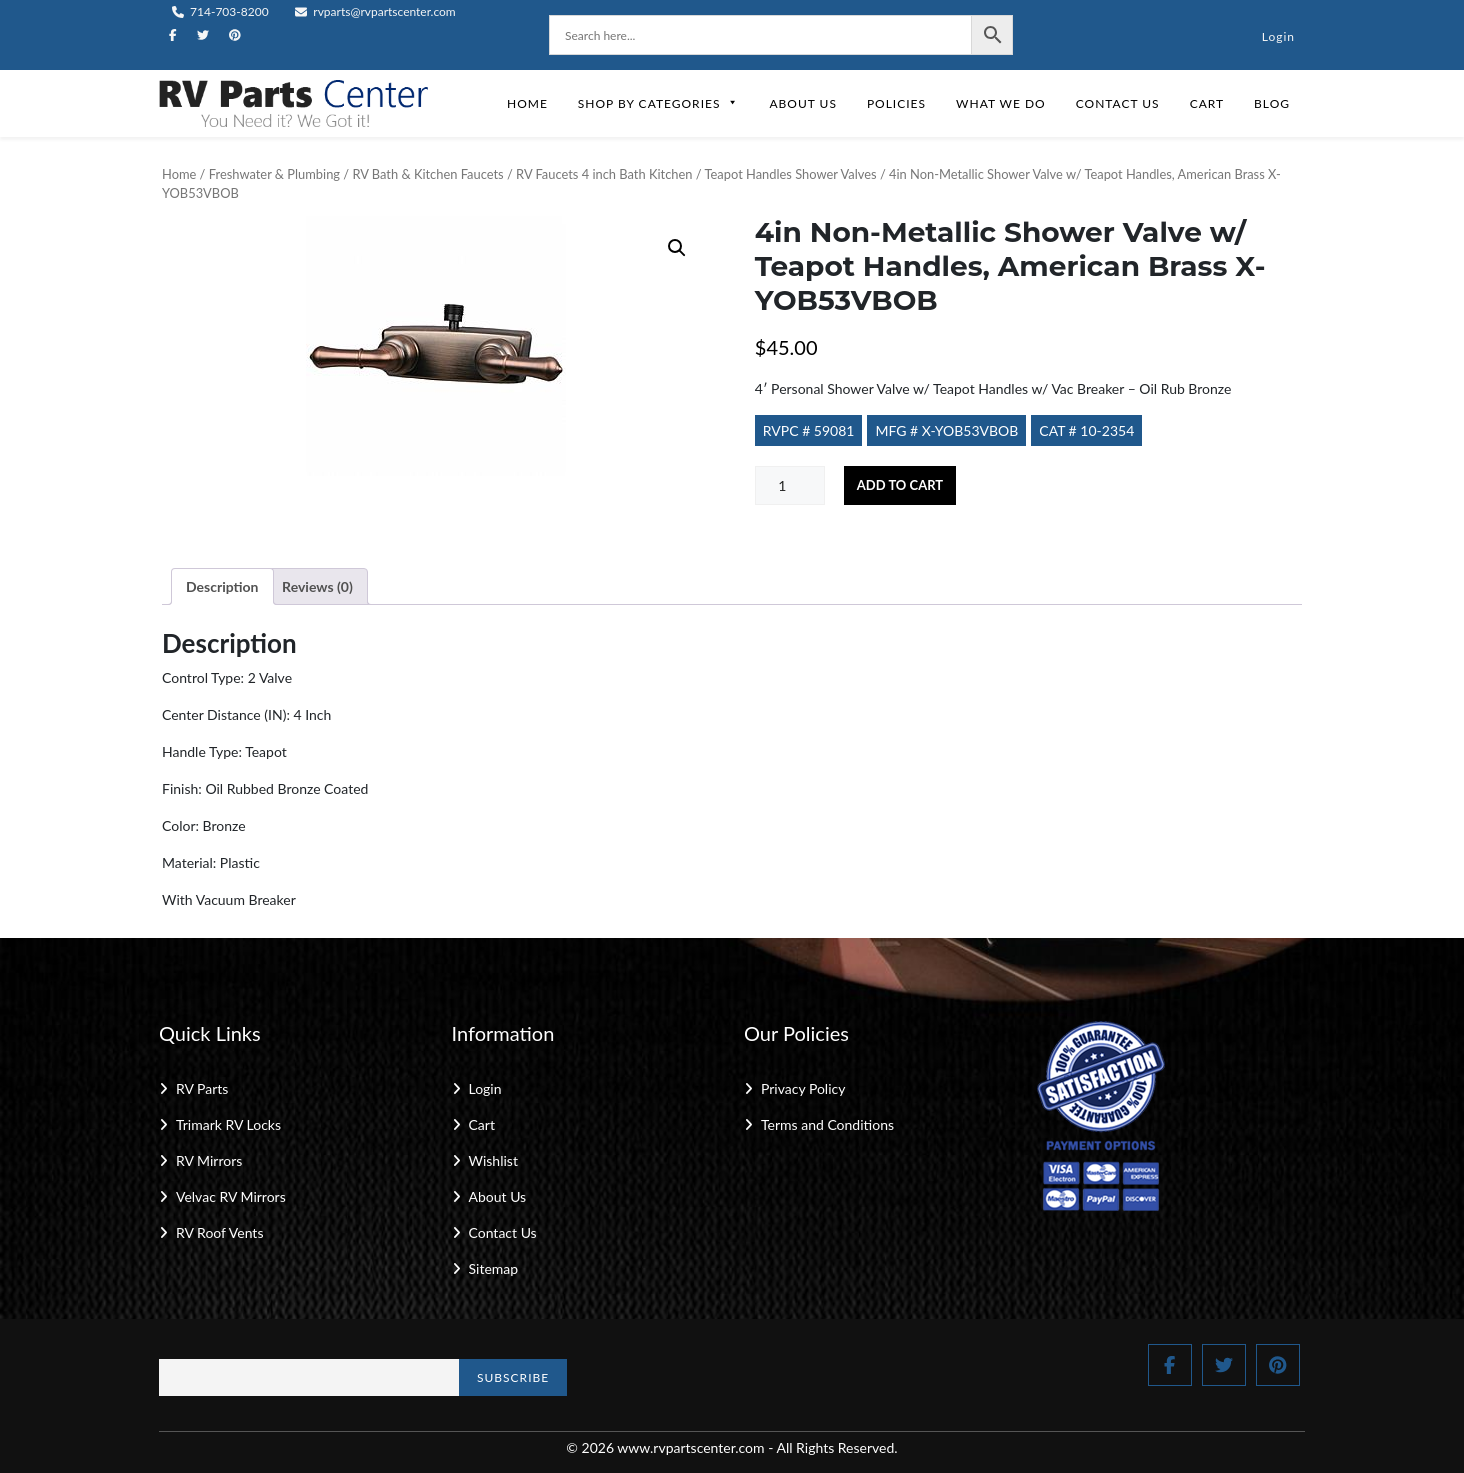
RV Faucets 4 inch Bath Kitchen (604, 174)
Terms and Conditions (827, 1124)
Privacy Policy (803, 1088)
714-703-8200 (220, 11)
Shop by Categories (659, 103)
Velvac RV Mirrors (231, 1196)
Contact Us (1118, 103)
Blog (1272, 103)
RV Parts (202, 1088)
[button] (677, 248)
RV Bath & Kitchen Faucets (427, 174)
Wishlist (493, 1160)
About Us (802, 103)
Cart (1207, 103)
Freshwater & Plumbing (274, 174)
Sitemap (494, 1268)
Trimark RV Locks (228, 1124)
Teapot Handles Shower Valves (791, 174)
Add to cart (900, 485)
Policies (896, 103)
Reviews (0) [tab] (317, 586)
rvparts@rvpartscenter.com (375, 11)
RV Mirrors (209, 1160)
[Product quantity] (790, 485)
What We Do (1001, 103)
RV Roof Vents (219, 1232)
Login (1278, 36)
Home (527, 103)
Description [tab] (222, 586)
